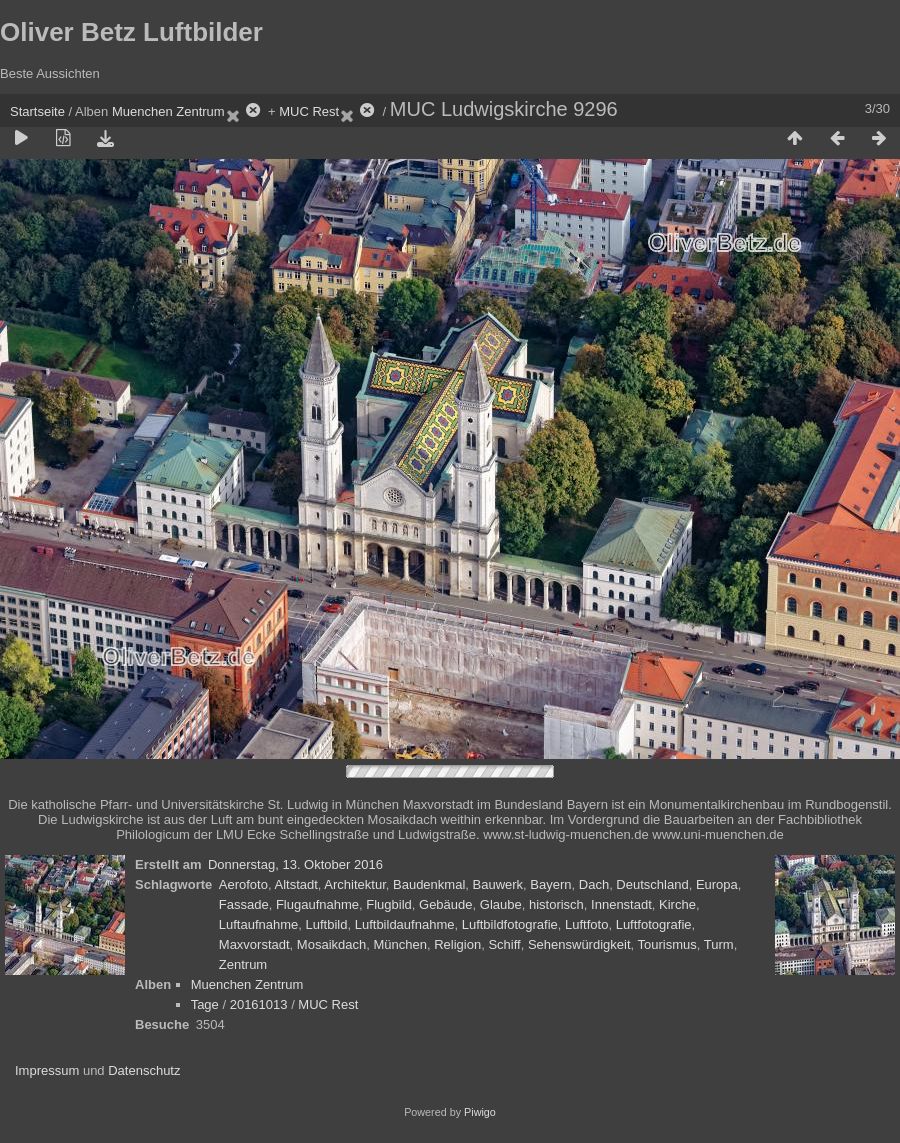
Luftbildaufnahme (405, 924)
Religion (457, 944)
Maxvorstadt (254, 944)
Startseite (37, 111)
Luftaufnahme (259, 924)
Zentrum (243, 964)
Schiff (504, 944)
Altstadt (295, 884)
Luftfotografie (654, 924)
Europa (717, 884)
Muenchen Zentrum (168, 111)
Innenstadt (621, 904)
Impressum (47, 1070)
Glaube (501, 904)
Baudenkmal (429, 884)
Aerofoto (243, 884)
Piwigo (480, 1112)
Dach (594, 884)
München (399, 944)
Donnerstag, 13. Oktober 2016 (295, 864)
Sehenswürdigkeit (579, 944)
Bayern (550, 884)
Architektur (354, 884)
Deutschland (652, 884)
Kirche (677, 904)
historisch (556, 904)
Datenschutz (144, 1070)
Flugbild (389, 904)
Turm (719, 944)
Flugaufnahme (317, 904)
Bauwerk (498, 884)
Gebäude (446, 904)
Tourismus (667, 944)
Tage (205, 1004)
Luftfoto (586, 924)
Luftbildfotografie (510, 924)
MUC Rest (309, 111)
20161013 (259, 1004)
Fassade (244, 904)
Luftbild (327, 924)
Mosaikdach (331, 944)
